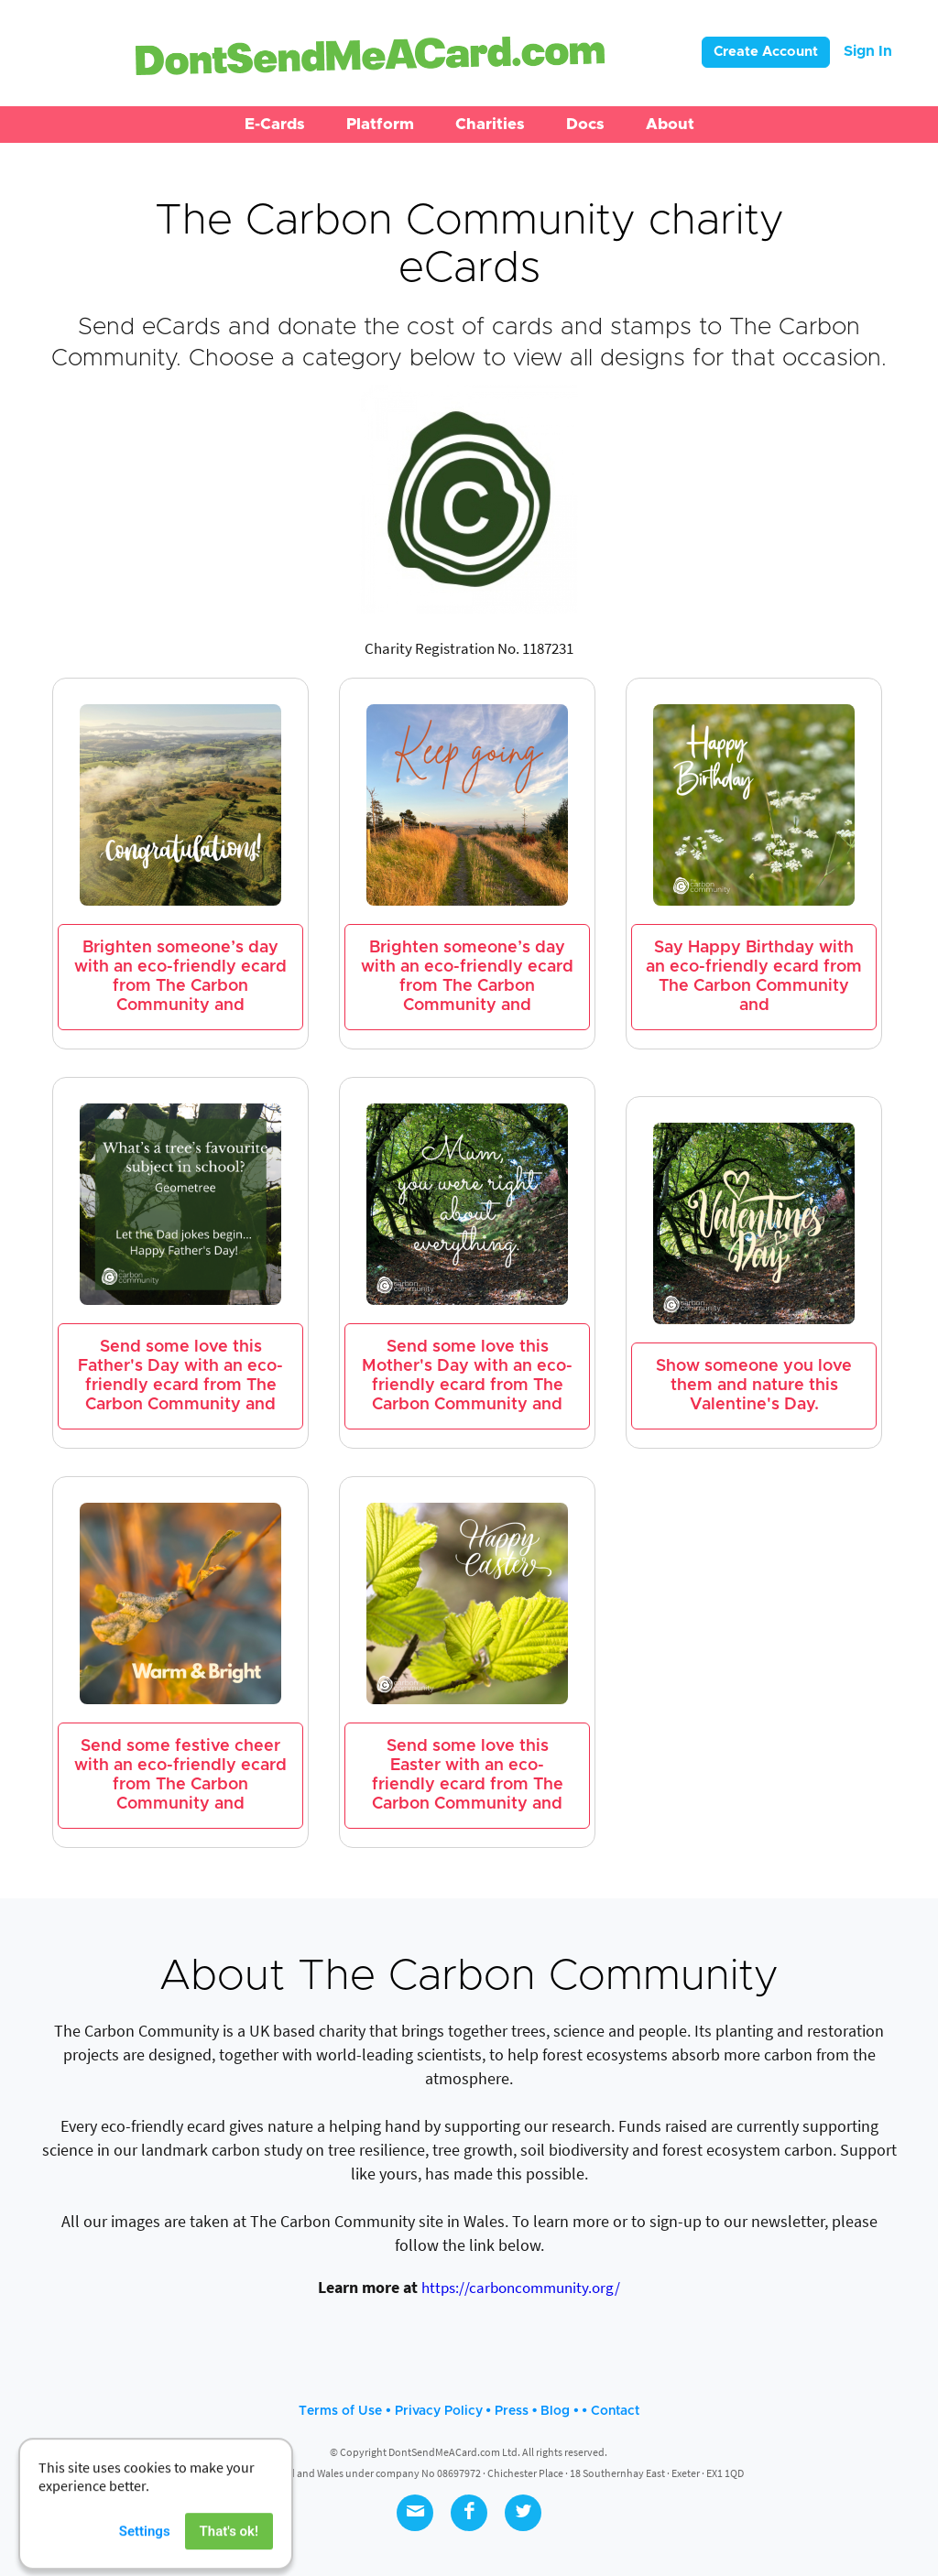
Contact (615, 2411)
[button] (274, 124)
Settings (144, 2549)
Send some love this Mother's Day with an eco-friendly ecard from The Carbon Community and (467, 1376)
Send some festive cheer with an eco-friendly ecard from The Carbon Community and (180, 1775)
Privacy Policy (439, 2411)
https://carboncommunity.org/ (520, 2287)
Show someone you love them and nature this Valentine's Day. (754, 1385)
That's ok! (229, 2549)
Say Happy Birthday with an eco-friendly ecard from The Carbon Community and (754, 977)
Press (512, 2411)
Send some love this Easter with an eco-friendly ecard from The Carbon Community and (467, 1775)
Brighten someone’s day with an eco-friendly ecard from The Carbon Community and (180, 977)
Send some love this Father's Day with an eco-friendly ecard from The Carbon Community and (180, 1376)
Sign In (868, 51)
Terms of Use (340, 2411)
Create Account (766, 52)
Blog (555, 2411)
